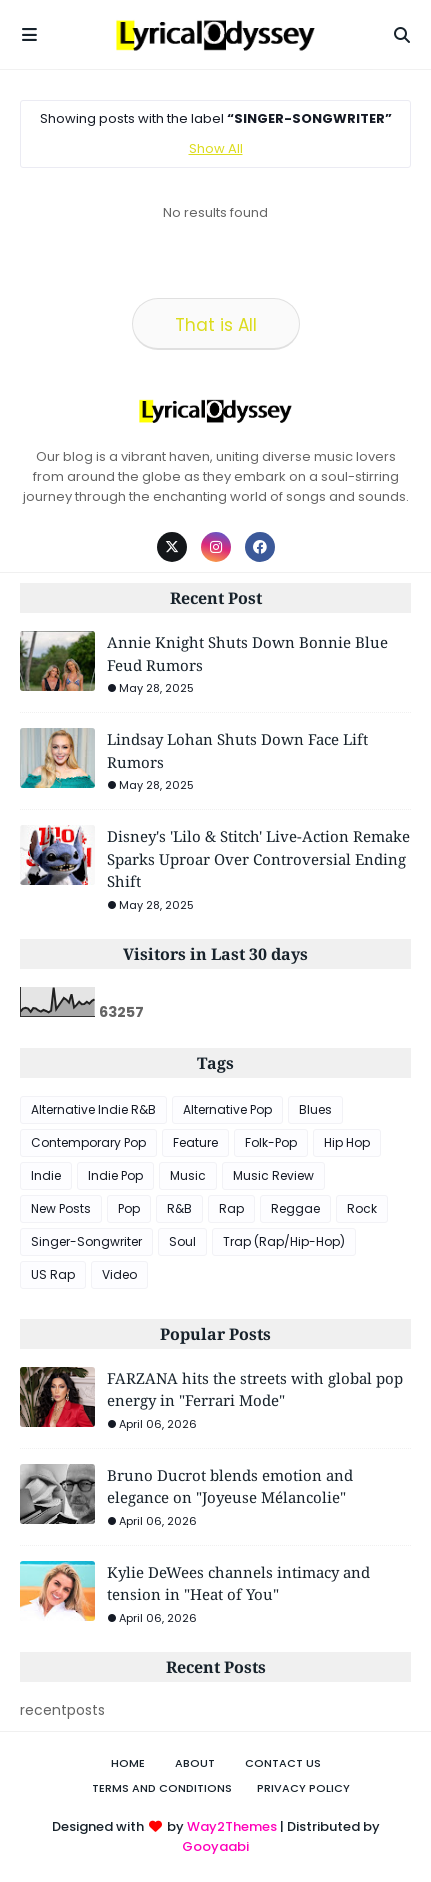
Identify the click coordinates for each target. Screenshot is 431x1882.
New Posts (61, 1208)
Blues (315, 1109)
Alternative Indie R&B (93, 1109)
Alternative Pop (227, 1109)
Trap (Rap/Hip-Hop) (284, 1241)
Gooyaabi (215, 1846)
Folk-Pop (271, 1142)
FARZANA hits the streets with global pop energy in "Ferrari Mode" (255, 1389)
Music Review (273, 1175)
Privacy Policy (303, 1788)
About (195, 1763)
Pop (129, 1208)
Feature (195, 1142)
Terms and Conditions (162, 1788)
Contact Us (283, 1763)
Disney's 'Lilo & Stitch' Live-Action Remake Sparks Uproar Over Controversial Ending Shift (258, 858)
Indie (46, 1175)
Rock (362, 1208)
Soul (182, 1241)
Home (128, 1763)
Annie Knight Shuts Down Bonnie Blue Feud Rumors (247, 653)
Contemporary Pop (88, 1142)
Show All (216, 148)
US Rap (53, 1274)
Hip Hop (347, 1142)
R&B (179, 1208)
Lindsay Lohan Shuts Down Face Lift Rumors (237, 750)
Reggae (295, 1208)
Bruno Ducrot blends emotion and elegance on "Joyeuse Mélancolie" (230, 1486)
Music (188, 1175)
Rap (231, 1208)
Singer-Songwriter (86, 1241)
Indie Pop (115, 1175)
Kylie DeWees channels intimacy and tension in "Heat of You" (238, 1583)
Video (119, 1274)
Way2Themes (232, 1826)
